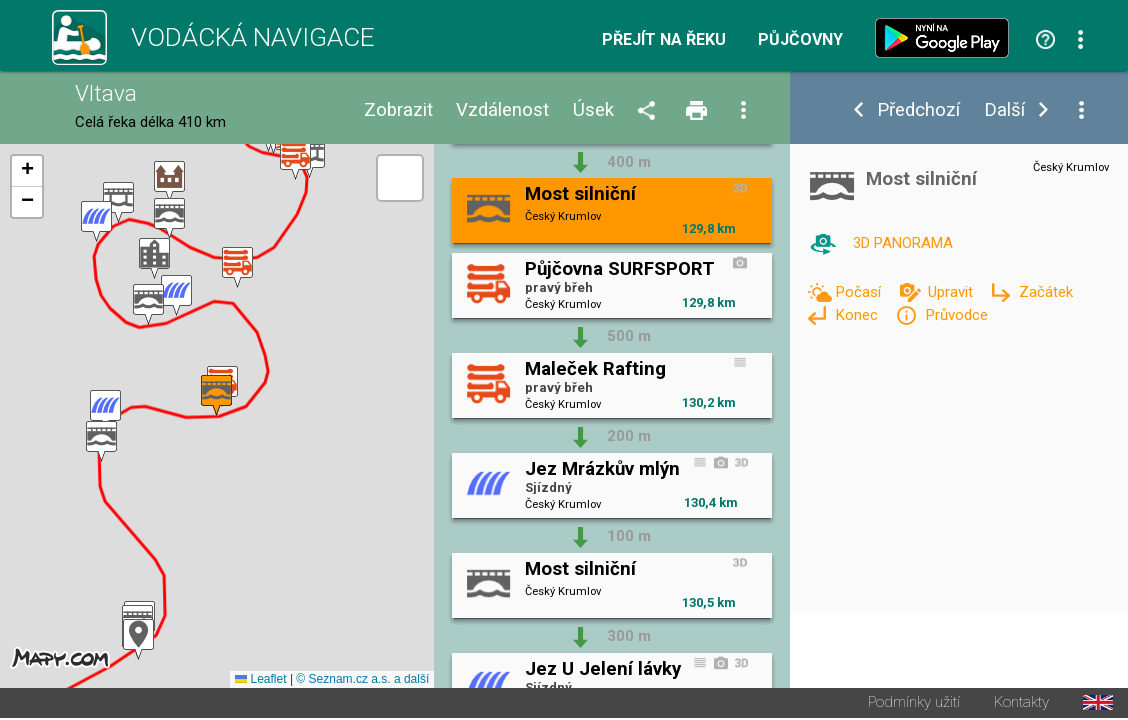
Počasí (860, 292)
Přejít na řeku (664, 40)
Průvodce (956, 315)
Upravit (952, 292)
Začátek (1046, 292)
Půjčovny (800, 40)
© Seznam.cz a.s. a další (362, 681)
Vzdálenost (502, 110)
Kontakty (1021, 704)
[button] (138, 640)
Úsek (593, 110)
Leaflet (260, 681)
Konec (858, 315)
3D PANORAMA (903, 243)
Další (1004, 110)
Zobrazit (398, 110)
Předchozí (918, 110)
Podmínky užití (914, 704)
